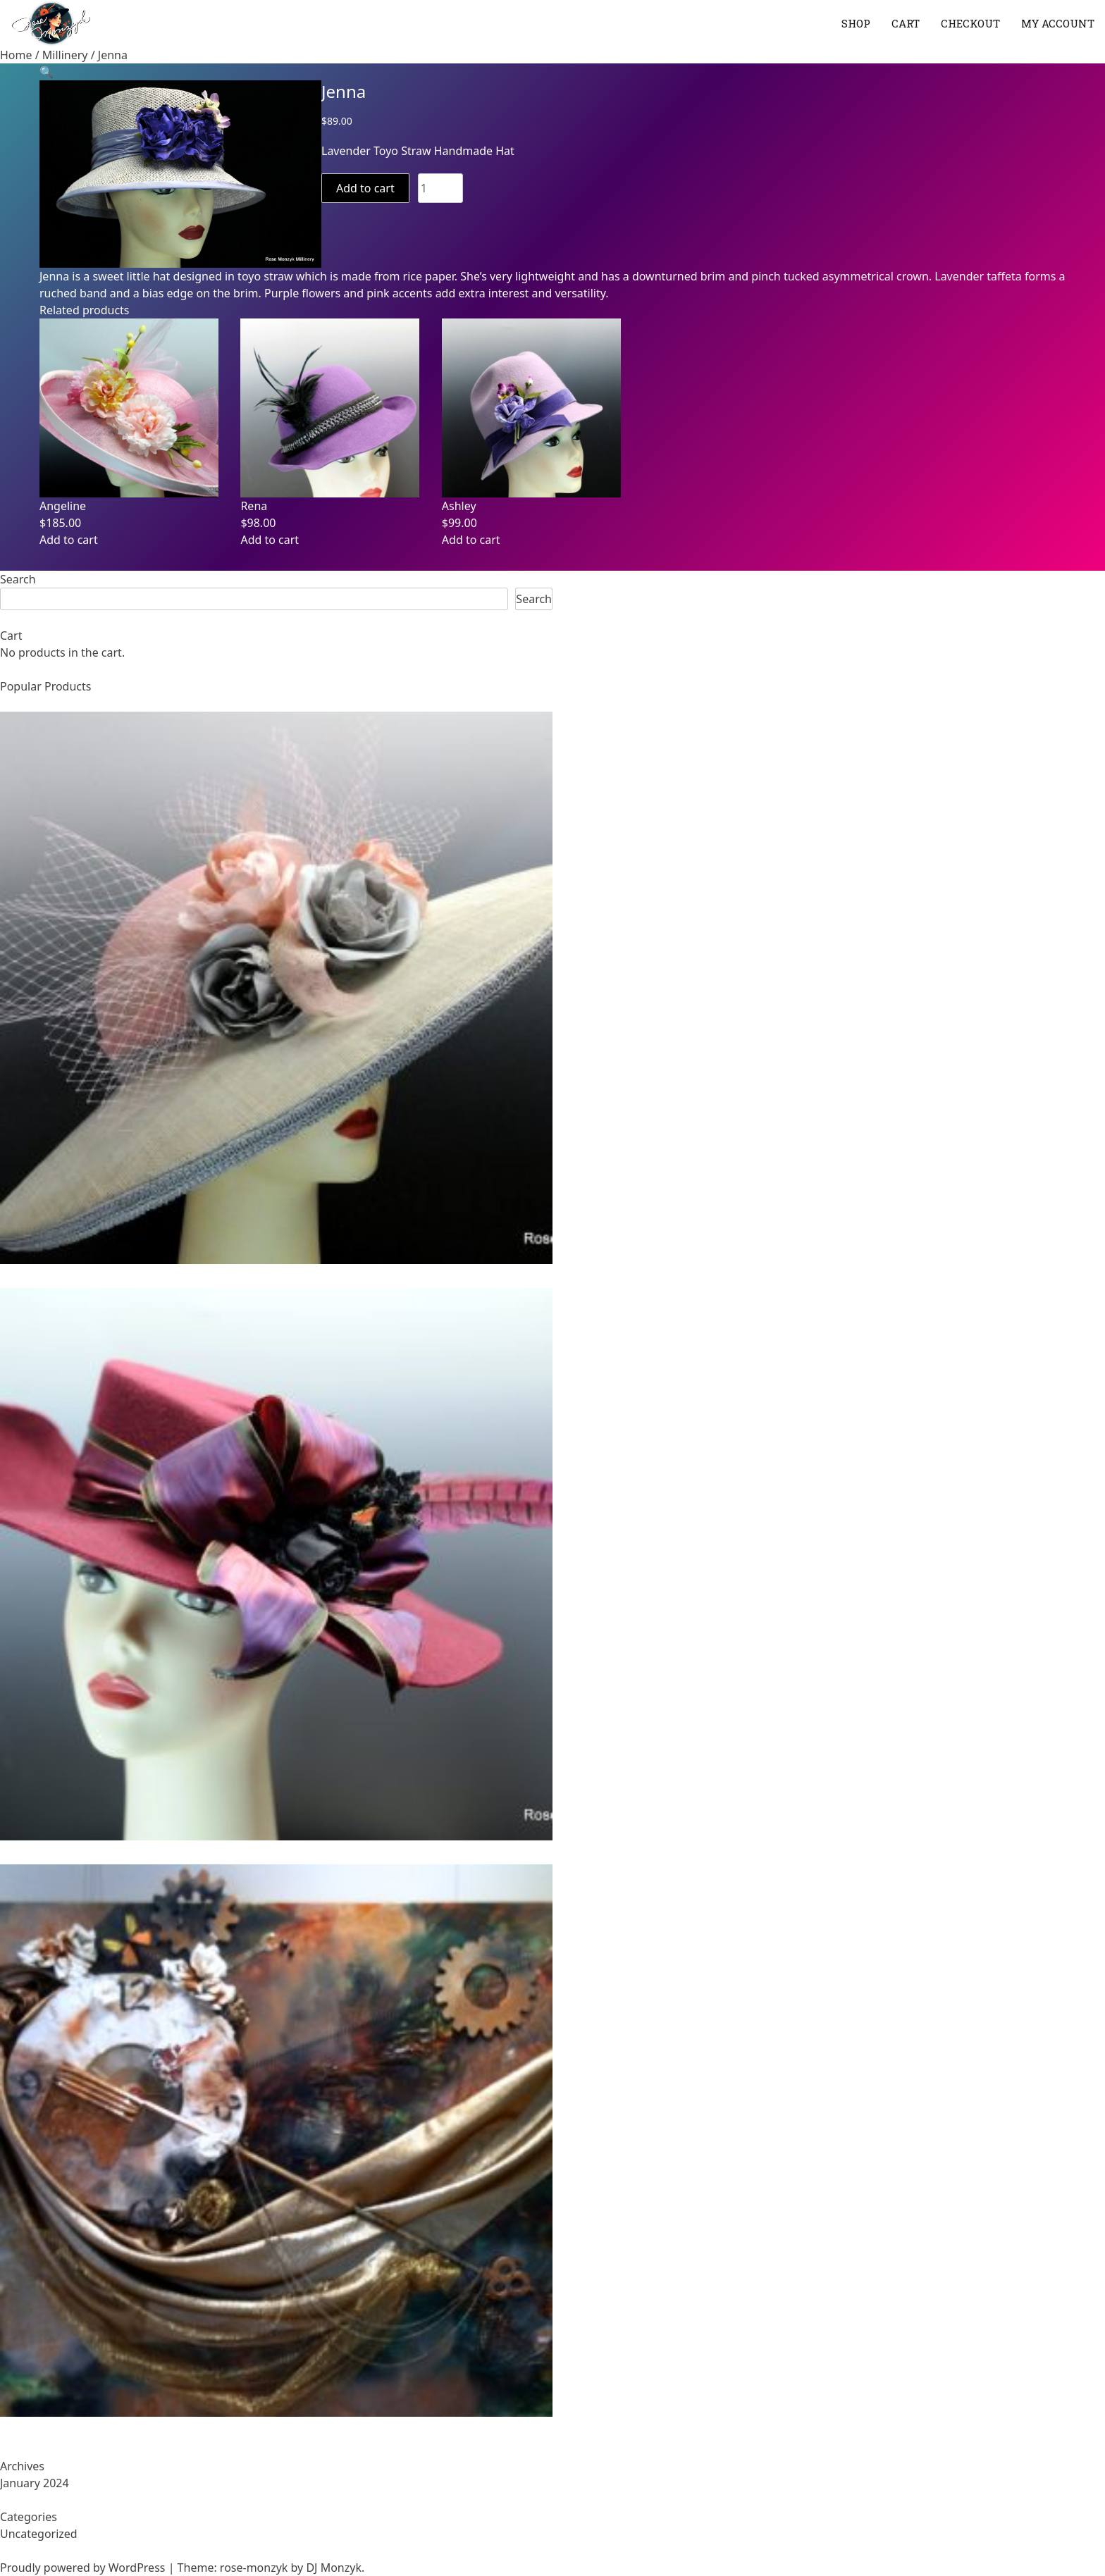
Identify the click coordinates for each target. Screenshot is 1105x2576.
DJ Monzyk (334, 2567)
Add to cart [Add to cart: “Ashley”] (471, 539)
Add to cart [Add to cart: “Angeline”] (68, 539)
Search (18, 579)
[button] (46, 72)
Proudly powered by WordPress (84, 2567)
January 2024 (34, 2483)
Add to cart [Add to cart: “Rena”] (269, 539)
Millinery (65, 55)
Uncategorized (39, 2533)
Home (16, 55)
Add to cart (365, 188)
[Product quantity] (440, 188)
